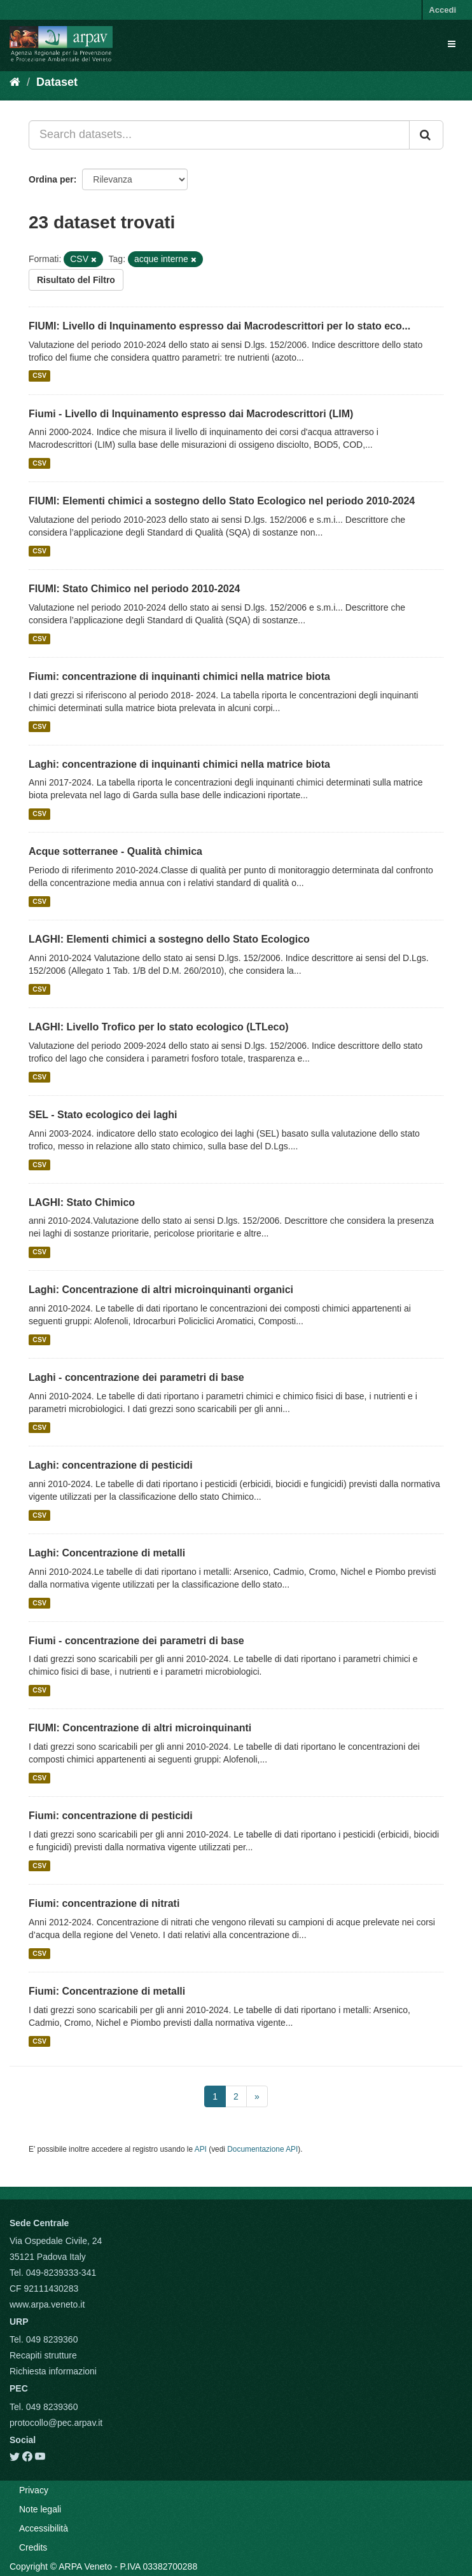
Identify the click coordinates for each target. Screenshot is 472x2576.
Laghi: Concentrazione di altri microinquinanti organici (161, 1289)
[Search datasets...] (219, 134)
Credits (33, 2547)
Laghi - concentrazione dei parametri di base (136, 1377)
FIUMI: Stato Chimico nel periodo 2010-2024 (134, 588)
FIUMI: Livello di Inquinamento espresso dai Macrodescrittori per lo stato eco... (219, 326)
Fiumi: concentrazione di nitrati (104, 1903)
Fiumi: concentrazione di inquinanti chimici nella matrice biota (179, 676)
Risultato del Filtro (76, 280)
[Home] (15, 82)
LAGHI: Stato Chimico (82, 1202)
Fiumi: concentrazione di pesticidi (111, 1815)
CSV (39, 376)
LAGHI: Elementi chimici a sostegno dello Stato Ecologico (169, 939)
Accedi (442, 10)
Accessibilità (43, 2528)
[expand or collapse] (451, 44)
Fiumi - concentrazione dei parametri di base (136, 1640)
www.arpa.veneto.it (47, 2304)
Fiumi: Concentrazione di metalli (107, 1991)
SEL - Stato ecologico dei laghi (103, 1114)
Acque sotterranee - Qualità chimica (115, 851)
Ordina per (51, 179)
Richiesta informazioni (53, 2371)
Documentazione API (262, 2149)
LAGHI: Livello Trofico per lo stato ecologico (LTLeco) (159, 1026)
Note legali (40, 2509)
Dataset (57, 82)
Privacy (33, 2490)
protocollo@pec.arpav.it (56, 2423)
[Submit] (426, 134)
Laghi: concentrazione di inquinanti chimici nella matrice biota (179, 764)
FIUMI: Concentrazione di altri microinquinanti (140, 1727)
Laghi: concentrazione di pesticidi (111, 1465)
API (201, 2149)
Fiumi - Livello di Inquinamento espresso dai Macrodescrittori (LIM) (191, 413)
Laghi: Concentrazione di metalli (107, 1553)
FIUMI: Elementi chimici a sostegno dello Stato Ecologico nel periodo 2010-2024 (222, 500)
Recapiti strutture (43, 2355)
